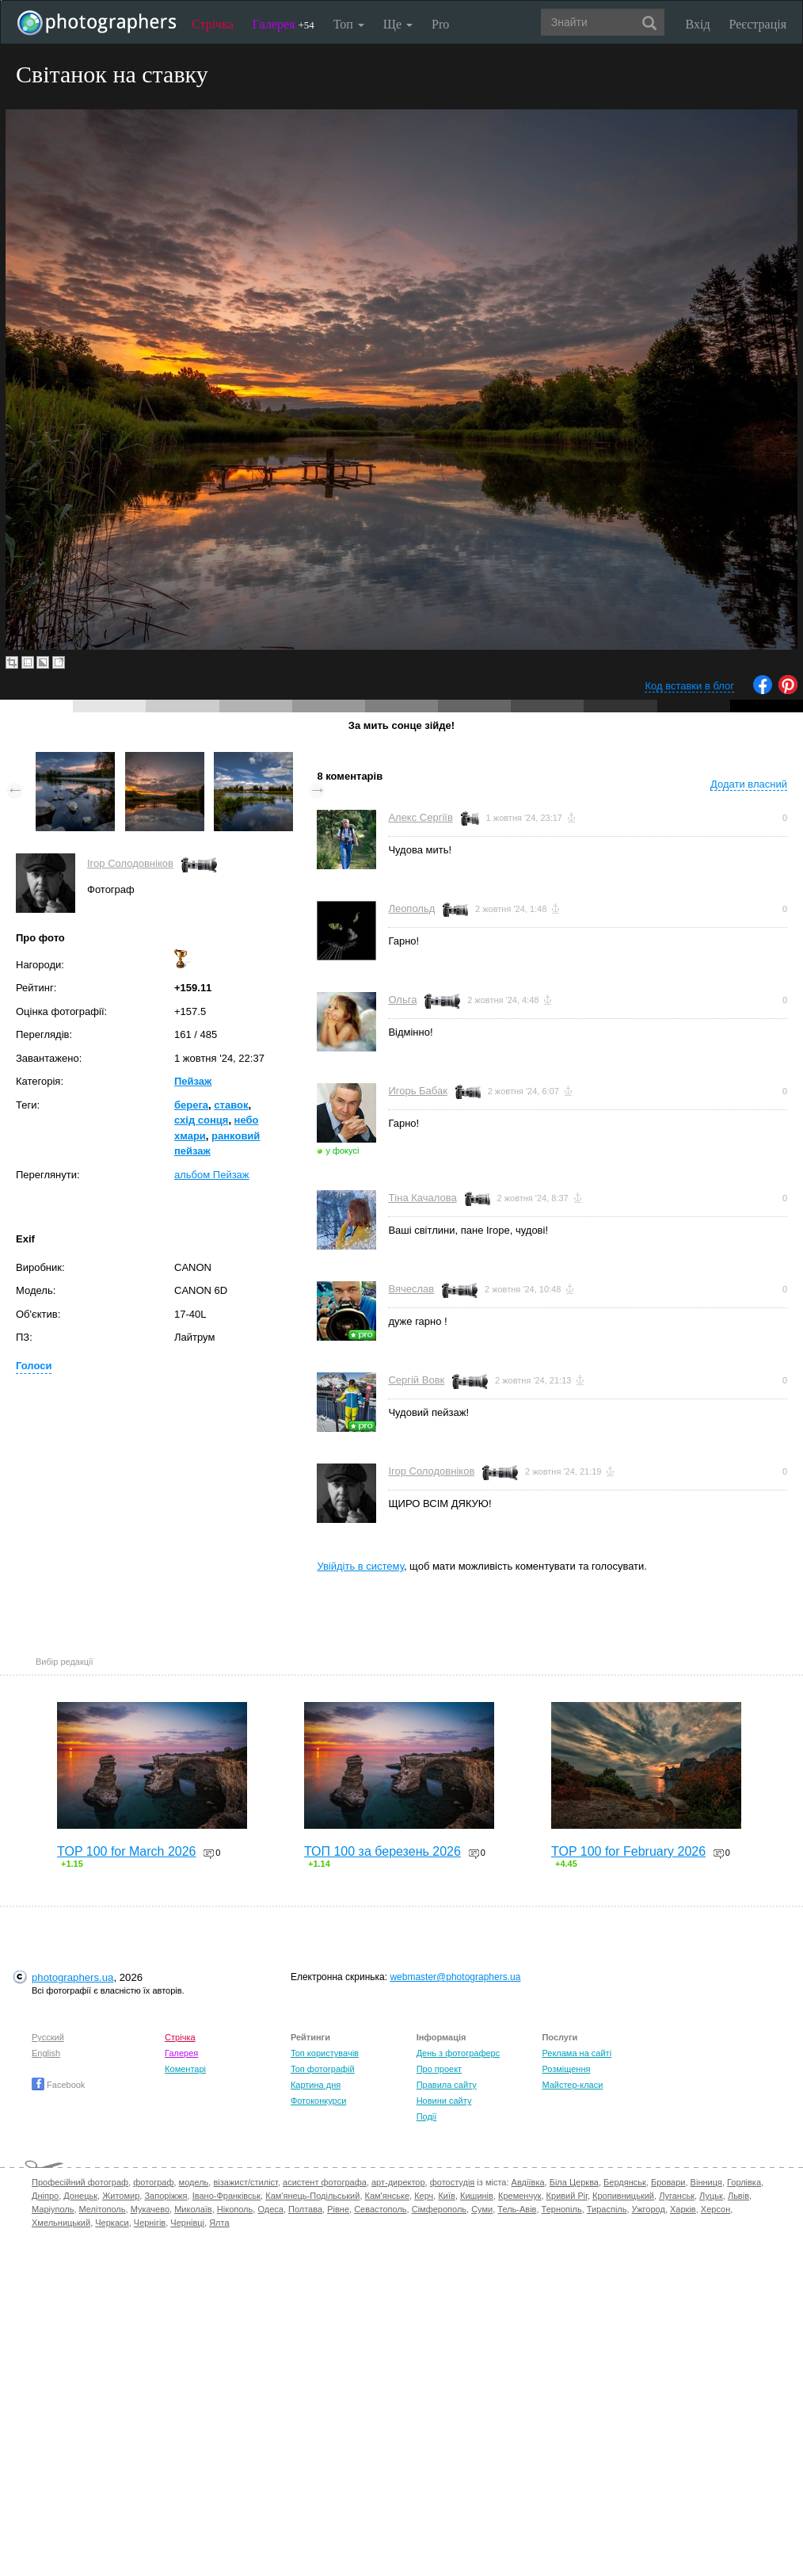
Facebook (58, 2084)
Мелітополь (102, 2209)
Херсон (715, 2209)
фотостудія (452, 2182)
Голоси (33, 1366)
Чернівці (187, 2222)
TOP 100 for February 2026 (628, 1851)
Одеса (270, 2209)
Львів (738, 2195)
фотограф (153, 2182)
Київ (446, 2195)
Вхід (698, 24)
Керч (423, 2195)
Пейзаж (192, 1081)
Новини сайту (444, 2100)
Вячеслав (411, 1289)
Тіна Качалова (422, 1198)
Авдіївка (528, 2182)
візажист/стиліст (245, 2182)
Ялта (219, 2222)
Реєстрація (757, 24)
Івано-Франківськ (226, 2195)
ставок (231, 1105)
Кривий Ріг (567, 2195)
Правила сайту (447, 2084)
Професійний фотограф (80, 2182)
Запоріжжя (165, 2195)
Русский (48, 2037)
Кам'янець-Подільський (312, 2195)
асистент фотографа (325, 2182)
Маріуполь (53, 2209)
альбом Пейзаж (211, 1175)
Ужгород (648, 2209)
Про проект (439, 2069)
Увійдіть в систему (360, 1566)
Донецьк (80, 2195)
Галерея (283, 24)
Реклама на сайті (576, 2053)
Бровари (668, 2182)
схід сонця (201, 1120)
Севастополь (380, 2209)
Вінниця (706, 2182)
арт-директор (398, 2182)
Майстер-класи (572, 2084)
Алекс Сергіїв (420, 817)
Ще (398, 24)
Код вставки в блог (689, 686)
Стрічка (213, 24)
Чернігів (150, 2222)
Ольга (402, 1000)
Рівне (338, 2209)
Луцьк (711, 2195)
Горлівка (744, 2182)
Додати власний (748, 784)
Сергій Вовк (416, 1380)
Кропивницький (623, 2195)
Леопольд (411, 908)
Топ (348, 24)
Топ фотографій (323, 2069)
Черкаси (111, 2222)
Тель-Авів (516, 2209)
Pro (440, 24)
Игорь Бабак (417, 1091)
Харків (683, 2209)
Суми (482, 2209)
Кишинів (476, 2195)
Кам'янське (387, 2195)
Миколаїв (193, 2209)
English (46, 2053)
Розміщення (566, 2069)
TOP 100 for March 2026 (126, 1851)
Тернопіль (562, 2209)
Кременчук (519, 2195)
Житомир (120, 2195)
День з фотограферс (458, 2053)
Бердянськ (624, 2182)
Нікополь (235, 2209)
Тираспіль (607, 2209)
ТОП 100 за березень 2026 (382, 1851)
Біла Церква (574, 2182)
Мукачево (150, 2209)
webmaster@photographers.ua (455, 1977)
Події (427, 2116)
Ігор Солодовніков (130, 863)
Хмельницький (61, 2222)
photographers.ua (72, 1977)
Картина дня (316, 2084)
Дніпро (45, 2195)
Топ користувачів (325, 2053)
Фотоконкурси (318, 2100)
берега (191, 1105)
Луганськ (677, 2195)
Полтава (305, 2209)
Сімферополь (439, 2209)
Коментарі (185, 2069)
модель (194, 2182)
